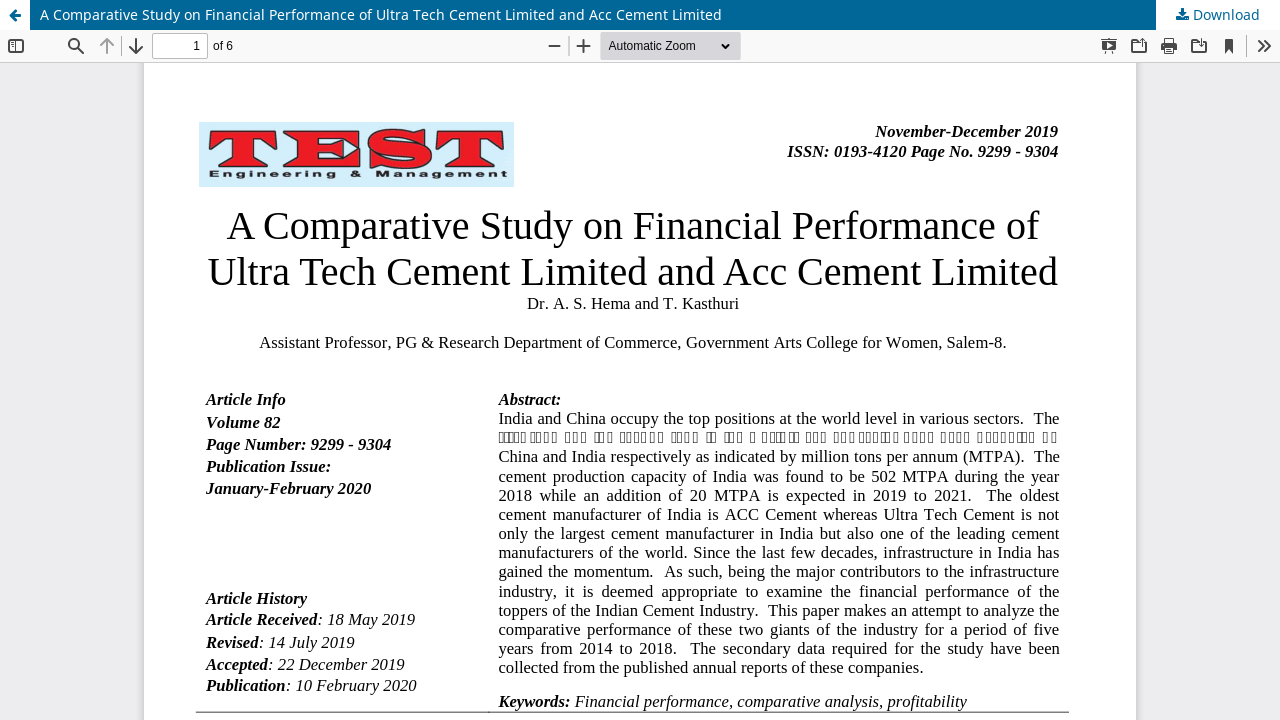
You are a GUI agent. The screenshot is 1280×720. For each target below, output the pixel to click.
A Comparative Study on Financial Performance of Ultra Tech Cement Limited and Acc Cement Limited (381, 14)
